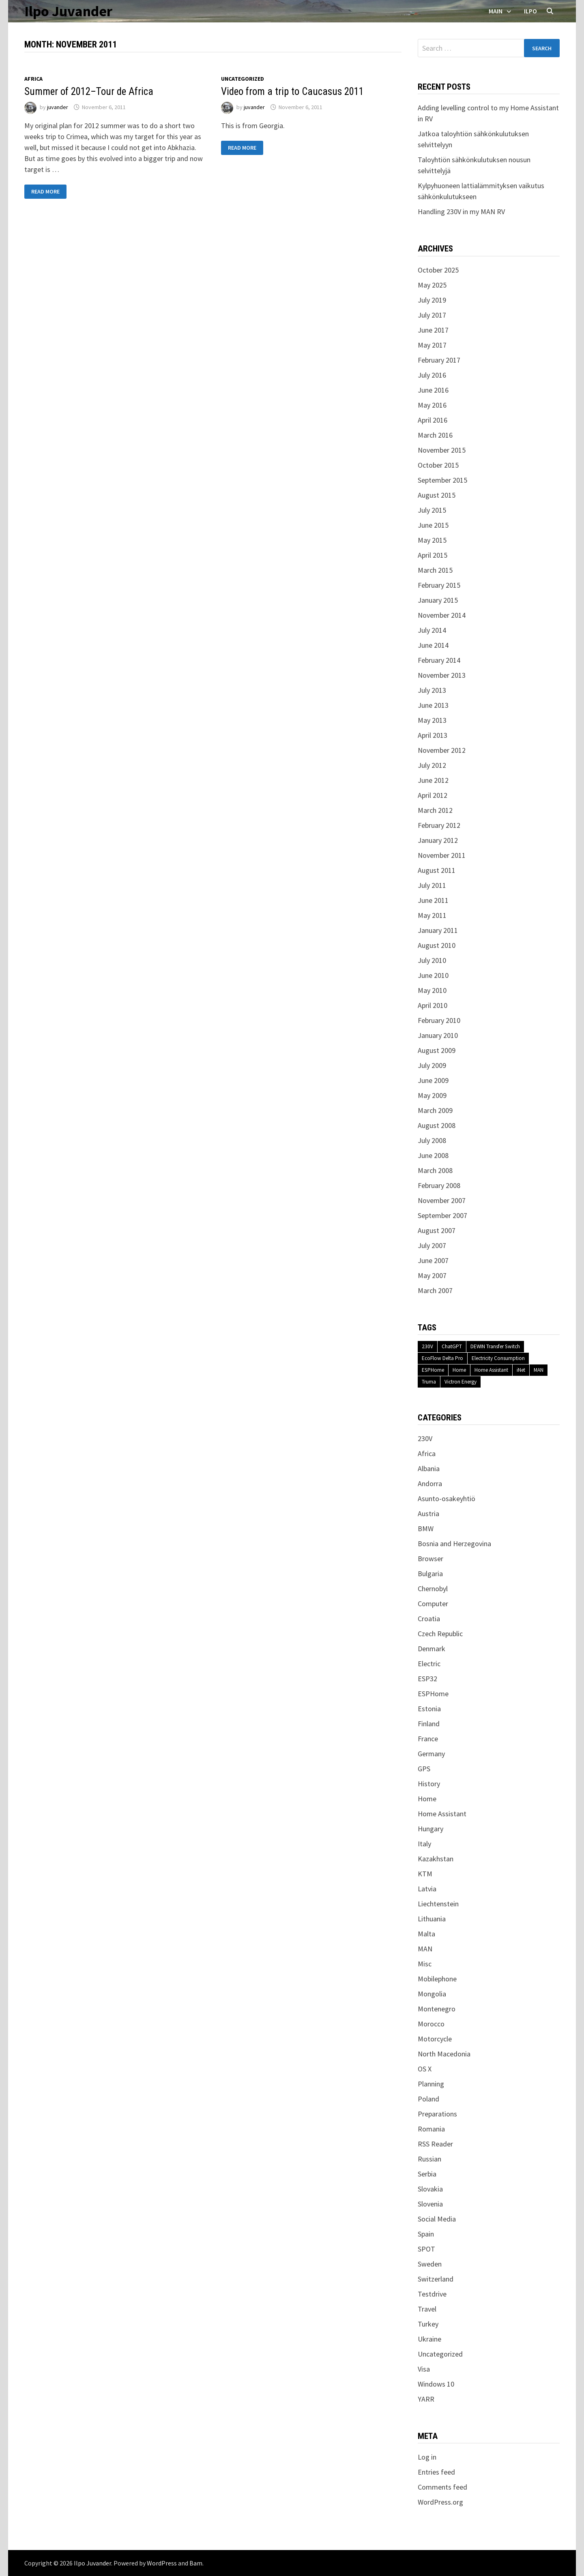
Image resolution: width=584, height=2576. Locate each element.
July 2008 (432, 1140)
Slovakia (430, 2189)
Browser (430, 1558)
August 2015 (436, 495)
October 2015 (438, 465)
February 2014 (439, 660)
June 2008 (433, 1155)
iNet (521, 1369)
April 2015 (432, 555)
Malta (426, 1933)
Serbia (427, 2174)
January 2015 (438, 600)
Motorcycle (435, 2038)
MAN (538, 1369)
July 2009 (432, 1065)
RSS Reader (435, 2143)
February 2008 (439, 1185)
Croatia (429, 1618)
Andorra (430, 1483)
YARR (426, 2399)
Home (459, 1369)
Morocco (431, 2023)
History (429, 1783)
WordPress (162, 2563)
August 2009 (436, 1050)
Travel (427, 2309)
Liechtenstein (438, 1903)
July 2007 (432, 1245)
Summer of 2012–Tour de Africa (88, 91)
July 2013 (432, 690)
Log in (427, 2457)
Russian (429, 2158)
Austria (428, 1513)
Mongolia (432, 1993)
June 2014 (433, 645)
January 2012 (438, 840)
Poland (428, 2098)
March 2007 (435, 1290)
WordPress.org (440, 2502)
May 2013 (432, 720)
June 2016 (433, 390)
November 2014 (442, 615)
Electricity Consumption (498, 1358)
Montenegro (436, 2008)
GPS (424, 1768)
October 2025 (438, 270)
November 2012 (442, 750)
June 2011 (433, 900)
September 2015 (442, 480)
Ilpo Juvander (68, 11)
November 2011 (442, 855)
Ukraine (429, 2339)
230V (427, 1346)
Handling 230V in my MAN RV (461, 211)
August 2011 (436, 870)
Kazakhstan (435, 1858)
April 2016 (432, 420)
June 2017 (433, 330)
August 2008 (436, 1125)
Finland (429, 1723)
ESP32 (427, 1678)
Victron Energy (460, 1381)
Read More (45, 192)
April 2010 (432, 1005)
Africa (33, 78)
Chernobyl (433, 1588)
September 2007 (442, 1215)
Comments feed (442, 2487)
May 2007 (432, 1275)
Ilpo (530, 11)
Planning (431, 2083)
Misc (425, 1963)
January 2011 (438, 930)
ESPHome (433, 1369)
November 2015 (442, 450)
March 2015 (435, 570)
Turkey (428, 2324)
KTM (425, 1873)
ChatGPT (452, 1346)
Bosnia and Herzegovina (454, 1543)
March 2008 (435, 1170)
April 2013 (432, 735)
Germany (431, 1753)
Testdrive (432, 2294)
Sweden (430, 2264)
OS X (425, 2068)
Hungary (430, 1828)
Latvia (427, 1888)
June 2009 (433, 1080)
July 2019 (432, 300)
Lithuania (432, 1918)
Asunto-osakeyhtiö (446, 1498)
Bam (195, 2563)
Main (495, 11)
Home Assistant (491, 1369)
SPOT (426, 2249)
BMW (426, 1528)
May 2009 (432, 1095)
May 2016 (432, 405)
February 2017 (439, 360)
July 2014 (432, 630)
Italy (424, 1843)
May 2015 (432, 540)
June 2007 (433, 1260)
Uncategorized (242, 78)
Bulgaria (430, 1573)
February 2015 (439, 585)
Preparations (437, 2113)
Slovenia (430, 2204)
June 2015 (433, 525)
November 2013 (442, 675)
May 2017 (432, 345)
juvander (57, 107)
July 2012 (432, 765)
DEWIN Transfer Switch (495, 1346)
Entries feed (436, 2472)
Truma (429, 1381)
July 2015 (432, 510)
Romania (431, 2128)
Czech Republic (440, 1633)
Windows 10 (436, 2384)
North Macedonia (444, 2053)
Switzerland (435, 2279)
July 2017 (432, 315)
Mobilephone (437, 1978)
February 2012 (439, 825)
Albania (429, 1468)
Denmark (431, 1648)
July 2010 (432, 960)
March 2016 (435, 435)
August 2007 (436, 1230)
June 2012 (433, 780)
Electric (429, 1663)
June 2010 (433, 975)
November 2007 (442, 1200)
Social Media (437, 2219)
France (428, 1738)
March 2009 (435, 1110)
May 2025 (432, 285)
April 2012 (432, 795)
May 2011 (432, 915)
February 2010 (439, 1020)
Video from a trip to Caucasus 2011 (292, 91)
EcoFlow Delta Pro (442, 1358)
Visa (424, 2369)
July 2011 (432, 885)
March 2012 (435, 810)
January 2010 (438, 1035)
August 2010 (436, 945)
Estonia (429, 1708)
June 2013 (433, 705)
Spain (426, 2234)
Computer (433, 1603)
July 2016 (432, 375)
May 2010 (432, 990)
